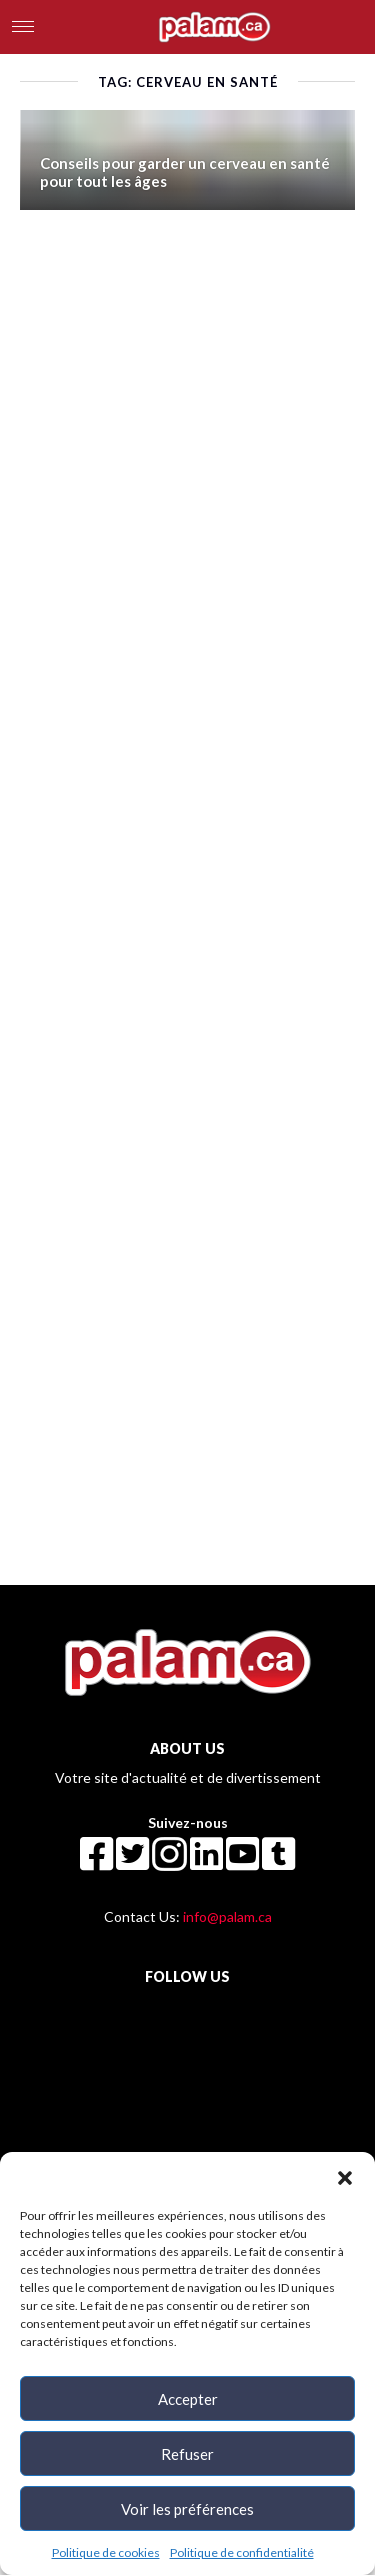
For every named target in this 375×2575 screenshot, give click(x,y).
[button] (345, 2177)
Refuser (187, 2454)
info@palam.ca (227, 1916)
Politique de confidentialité (242, 2552)
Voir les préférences (187, 2509)
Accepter (188, 2399)
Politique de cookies (106, 2552)
